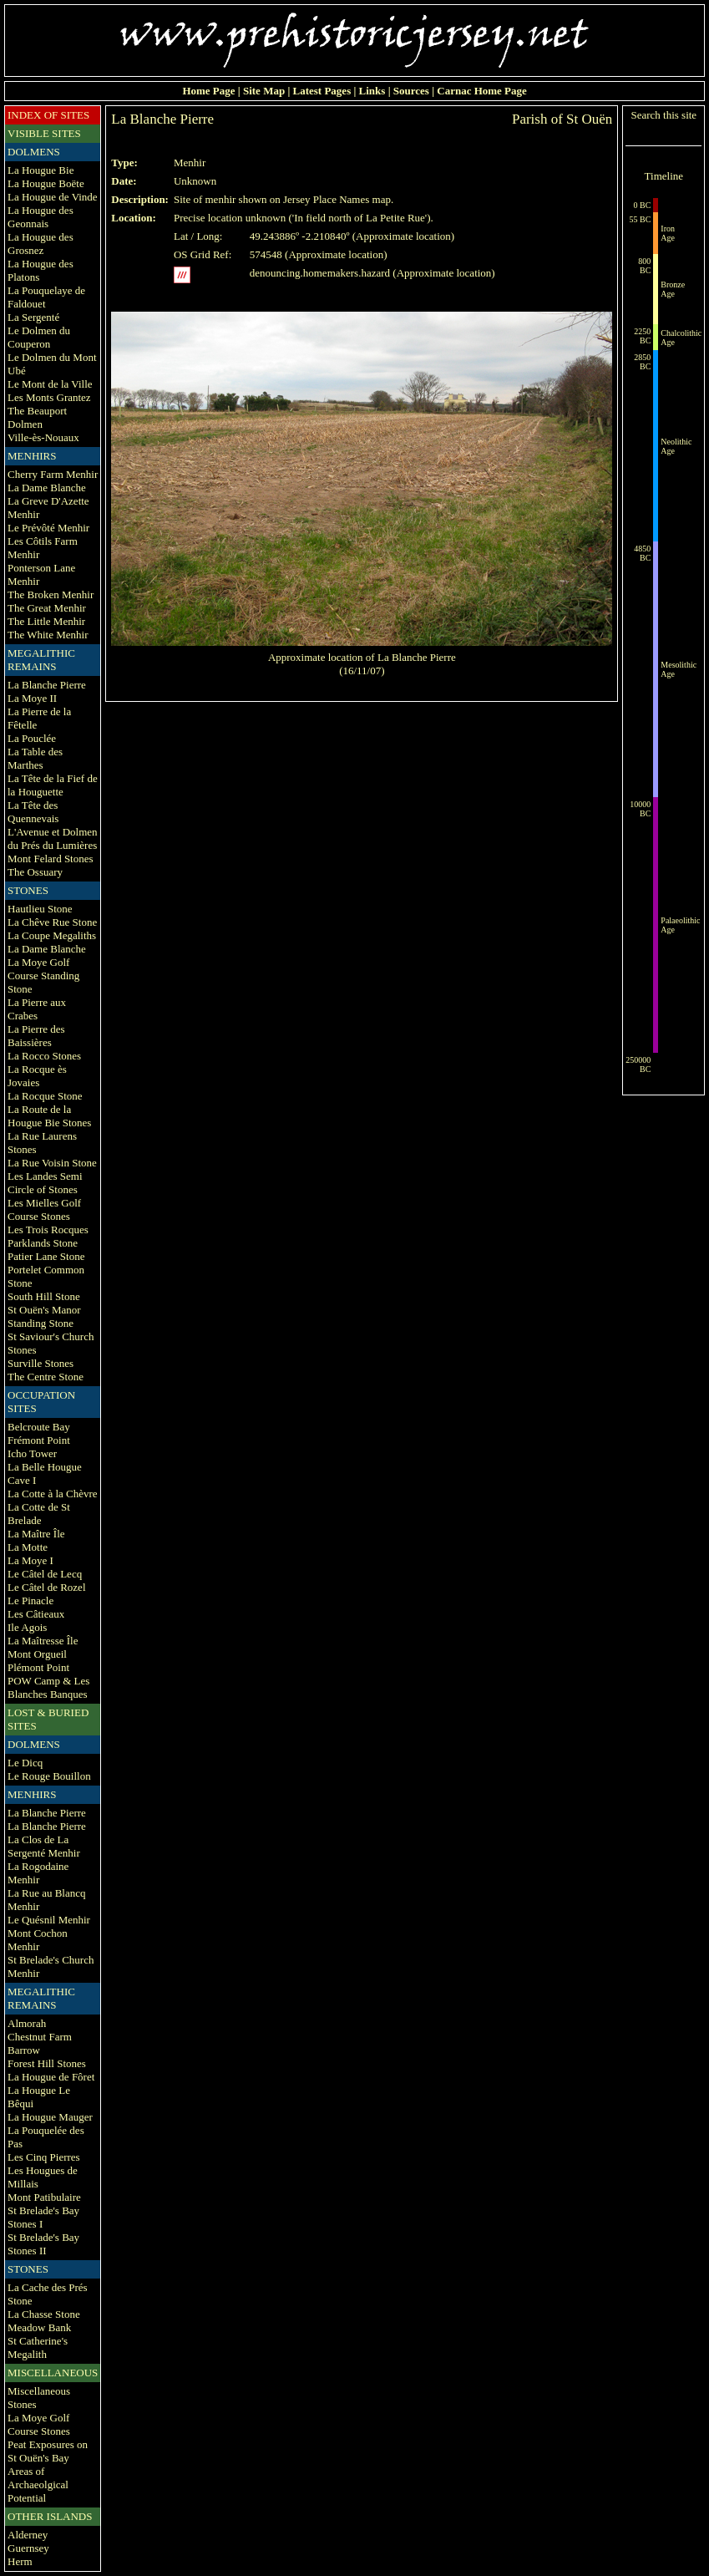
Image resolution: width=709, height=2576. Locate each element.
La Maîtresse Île (43, 1640)
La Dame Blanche (47, 487)
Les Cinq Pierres (44, 2157)
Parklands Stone (43, 1243)
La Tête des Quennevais (33, 812)
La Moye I (30, 1560)
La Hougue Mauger (50, 2117)
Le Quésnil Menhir (49, 1919)
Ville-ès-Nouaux (43, 437)
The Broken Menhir (51, 594)
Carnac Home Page (482, 90)
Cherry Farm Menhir (53, 474)
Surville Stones (40, 1363)
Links (372, 90)
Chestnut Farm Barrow (40, 2043)
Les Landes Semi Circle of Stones (45, 1183)
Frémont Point (39, 1440)
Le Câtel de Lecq (45, 1573)
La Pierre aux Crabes (37, 1009)
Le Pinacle (30, 1600)
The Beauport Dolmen (37, 417)
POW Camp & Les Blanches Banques (48, 1687)
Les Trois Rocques (48, 1229)
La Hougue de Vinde (53, 197)
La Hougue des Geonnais (40, 217)
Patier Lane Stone (46, 1256)
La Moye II (32, 698)
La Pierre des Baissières (36, 1036)
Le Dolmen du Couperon (39, 337)
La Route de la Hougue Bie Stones (49, 1116)
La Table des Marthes (35, 758)
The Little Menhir (46, 621)
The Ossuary (35, 872)
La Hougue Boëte (46, 183)
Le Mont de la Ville (50, 384)
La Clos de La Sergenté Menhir (44, 1846)
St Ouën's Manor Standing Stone (44, 1316)
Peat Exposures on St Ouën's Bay (48, 2451)
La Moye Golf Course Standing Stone (43, 975)
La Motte (28, 1547)
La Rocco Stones (44, 1055)
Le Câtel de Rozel (47, 1587)
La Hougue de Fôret (51, 2076)
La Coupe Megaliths (52, 935)
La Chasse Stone (44, 2314)
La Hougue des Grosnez (40, 244)
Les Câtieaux (36, 1614)
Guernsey (28, 2548)
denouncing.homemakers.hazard (320, 273)
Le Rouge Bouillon (49, 1776)
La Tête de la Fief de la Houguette (53, 785)
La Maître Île (36, 1533)
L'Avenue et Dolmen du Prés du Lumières (53, 838)
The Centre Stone (46, 1376)
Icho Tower (32, 1453)
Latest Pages (322, 90)
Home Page (208, 90)
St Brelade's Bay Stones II (43, 2244)
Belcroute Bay (39, 1426)
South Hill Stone (44, 1296)
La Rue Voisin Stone (52, 1162)
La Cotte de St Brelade (39, 1514)
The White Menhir (48, 634)
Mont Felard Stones (51, 858)
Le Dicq (25, 1762)
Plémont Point (38, 1667)
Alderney (28, 2534)
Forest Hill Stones (47, 2063)
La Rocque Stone (45, 1096)
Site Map (264, 90)
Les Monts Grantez (49, 397)
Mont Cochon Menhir (38, 1940)
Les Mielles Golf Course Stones (44, 1209)
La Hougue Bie (40, 170)
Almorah (27, 2023)
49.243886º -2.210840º (300, 236)
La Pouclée (32, 738)
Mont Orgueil (37, 1654)
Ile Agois (27, 1627)
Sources (411, 90)
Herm (20, 2561)
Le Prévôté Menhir (48, 527)
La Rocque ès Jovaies (37, 1076)
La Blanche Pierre (47, 684)
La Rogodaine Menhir (38, 1873)
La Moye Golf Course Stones (39, 2424)
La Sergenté (33, 317)
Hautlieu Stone (40, 908)
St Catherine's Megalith (38, 2347)
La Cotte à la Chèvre (53, 1493)
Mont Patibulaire (44, 2197)
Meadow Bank (39, 2327)
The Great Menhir (47, 608)
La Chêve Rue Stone (52, 922)
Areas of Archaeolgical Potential (38, 2484)
